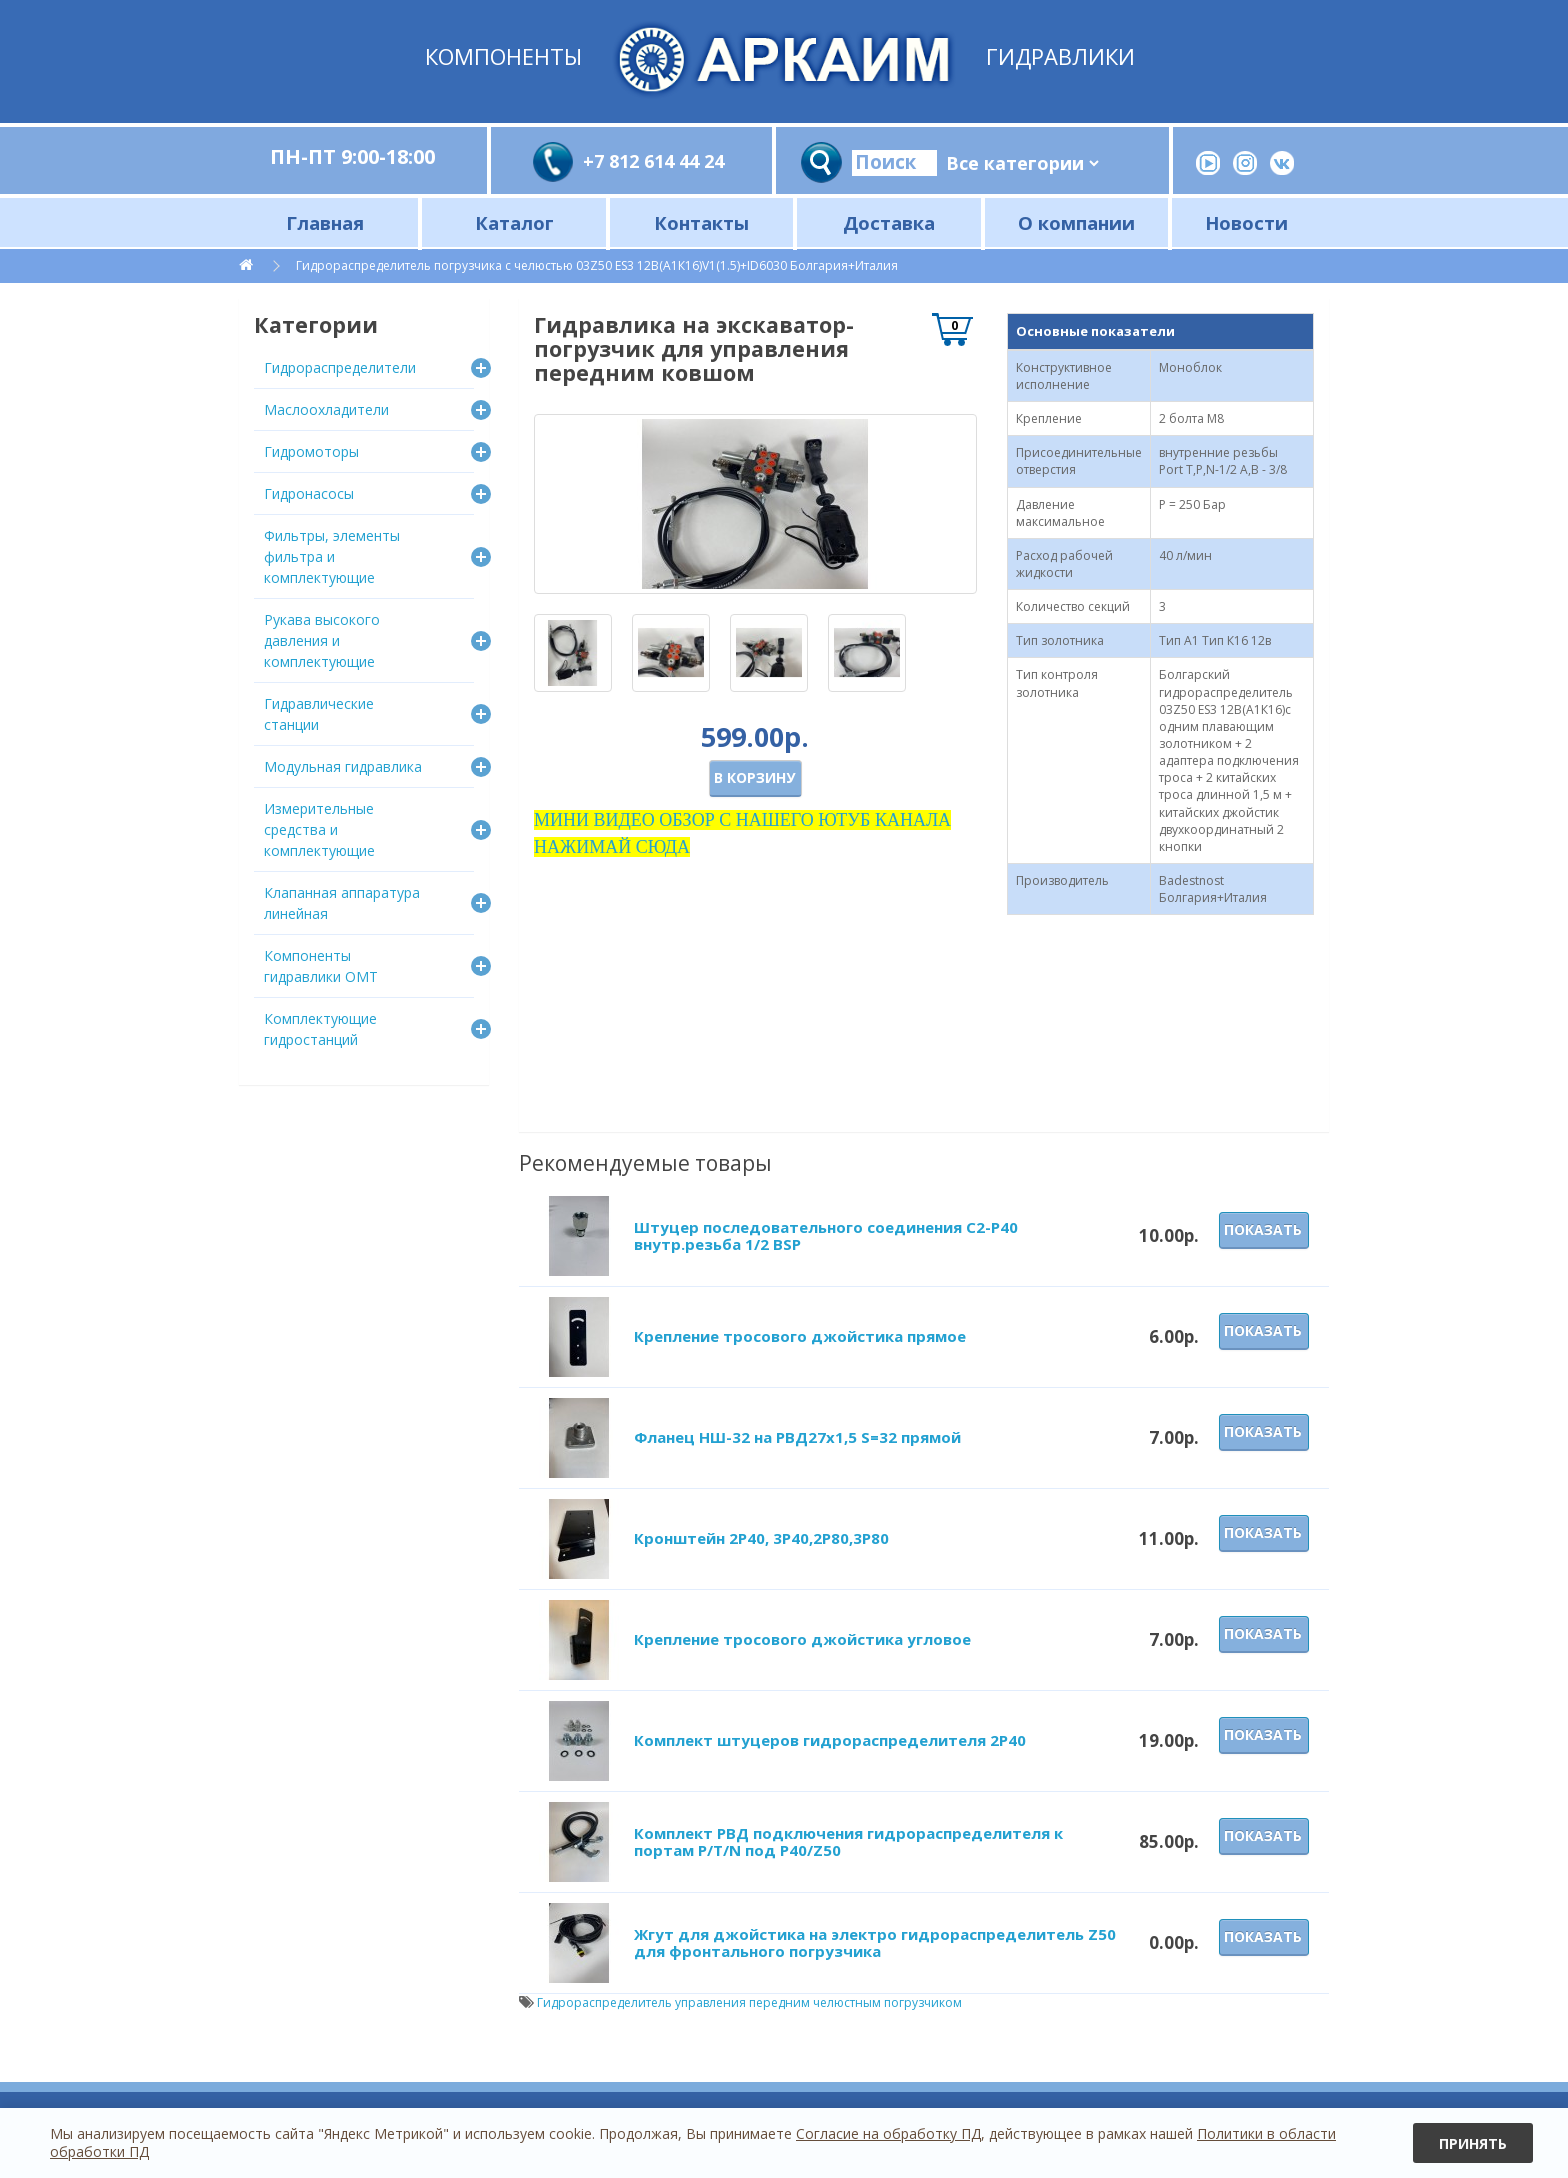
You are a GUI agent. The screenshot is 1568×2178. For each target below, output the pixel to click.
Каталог (514, 222)
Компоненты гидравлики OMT (321, 966)
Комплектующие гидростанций (320, 1029)
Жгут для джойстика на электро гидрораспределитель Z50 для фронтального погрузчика (875, 1942)
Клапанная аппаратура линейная (342, 903)
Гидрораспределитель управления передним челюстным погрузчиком (749, 2002)
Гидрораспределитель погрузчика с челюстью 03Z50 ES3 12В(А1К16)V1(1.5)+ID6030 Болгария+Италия (597, 265)
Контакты (701, 222)
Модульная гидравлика (343, 766)
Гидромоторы (311, 451)
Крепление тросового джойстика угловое (802, 1639)
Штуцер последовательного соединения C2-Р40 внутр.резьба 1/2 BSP (826, 1235)
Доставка (889, 222)
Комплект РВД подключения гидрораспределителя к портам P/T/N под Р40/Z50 (848, 1841)
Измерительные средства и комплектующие (319, 829)
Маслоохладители (326, 409)
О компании (1076, 222)
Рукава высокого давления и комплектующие (322, 640)
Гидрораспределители (340, 367)
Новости (1246, 222)
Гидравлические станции (319, 714)
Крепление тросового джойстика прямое (800, 1336)
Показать (1263, 1229)
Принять (1473, 2143)
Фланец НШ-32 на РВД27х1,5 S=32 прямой (797, 1437)
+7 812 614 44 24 (653, 161)
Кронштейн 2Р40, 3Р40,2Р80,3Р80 (761, 1538)
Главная (325, 222)
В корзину (754, 777)
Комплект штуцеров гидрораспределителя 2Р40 (830, 1740)
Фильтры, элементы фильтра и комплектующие (332, 556)
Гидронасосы (309, 493)
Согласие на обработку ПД (888, 2133)
